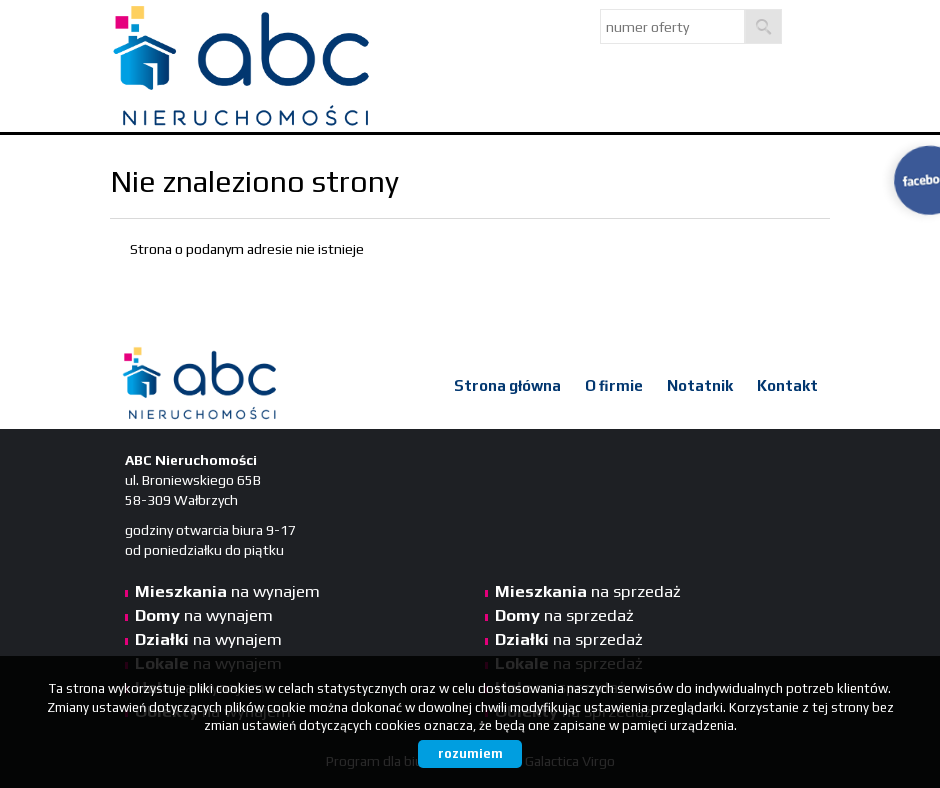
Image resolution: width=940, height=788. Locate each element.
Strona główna (507, 385)
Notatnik (700, 385)
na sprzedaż (588, 591)
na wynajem (227, 591)
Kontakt (787, 385)
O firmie (614, 385)
